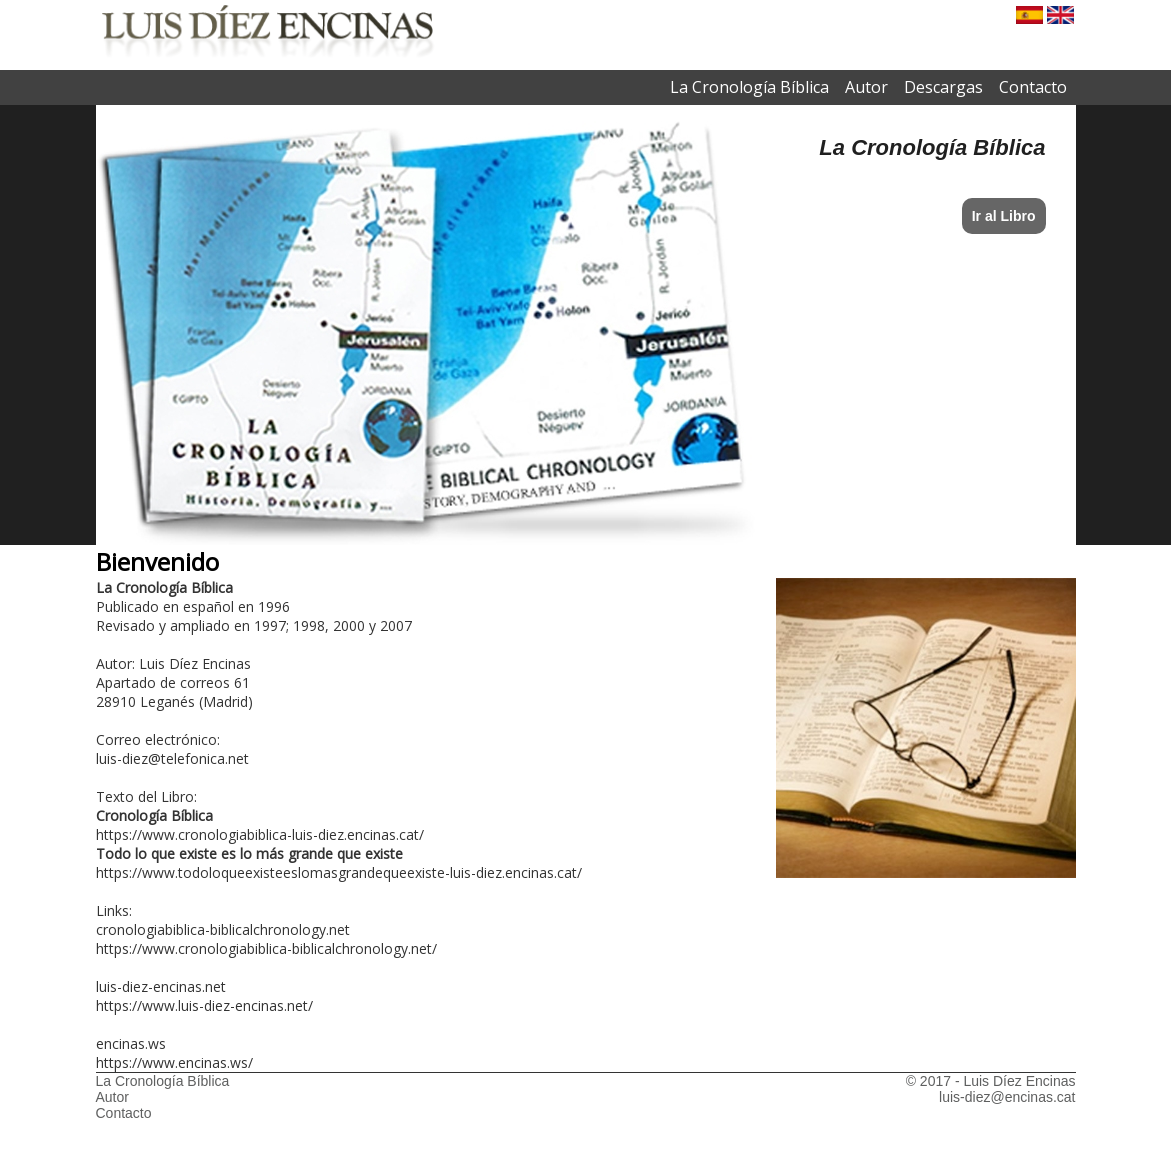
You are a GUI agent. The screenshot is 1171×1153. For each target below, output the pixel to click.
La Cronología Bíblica (749, 87)
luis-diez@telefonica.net (172, 758)
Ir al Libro (1004, 216)
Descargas (943, 87)
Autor (866, 87)
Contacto (1033, 87)
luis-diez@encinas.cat (1007, 1097)
